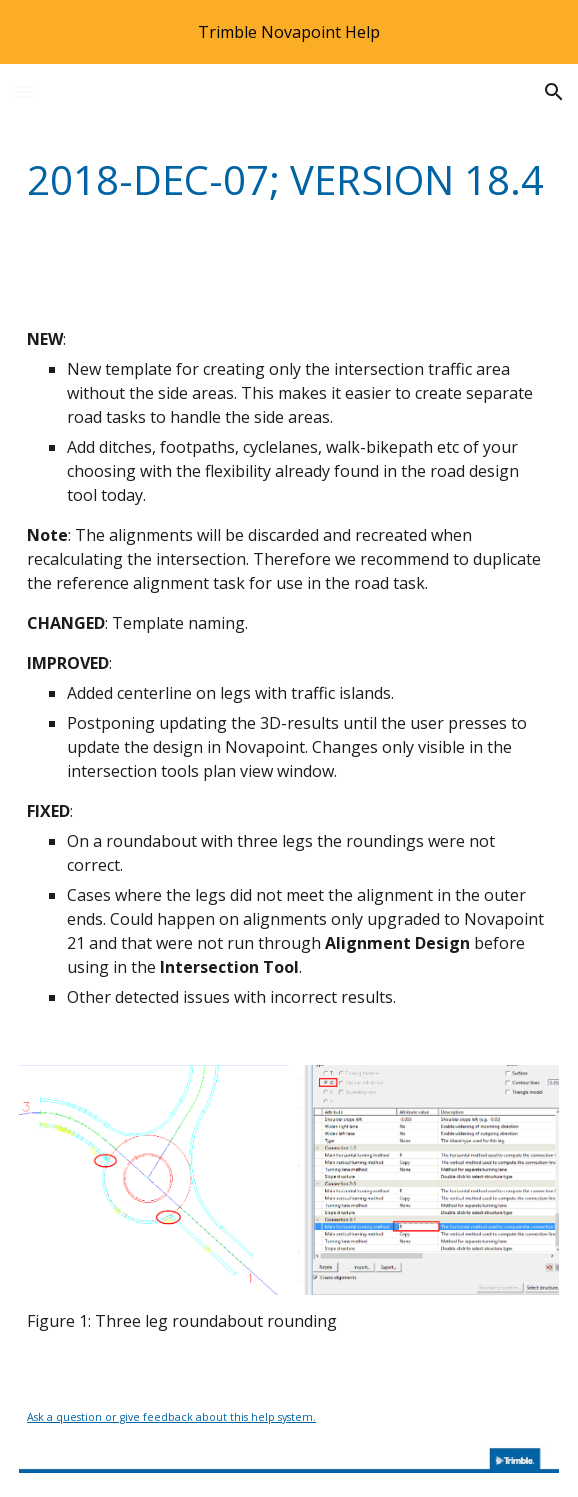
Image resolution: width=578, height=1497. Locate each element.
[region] (289, 32)
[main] (289, 179)
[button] (24, 91)
